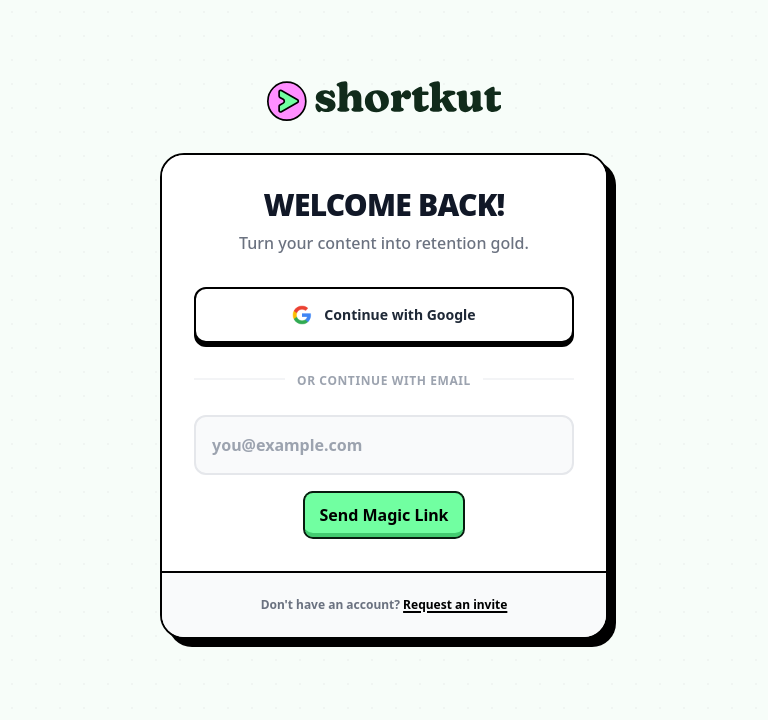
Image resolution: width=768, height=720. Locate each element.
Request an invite (455, 604)
